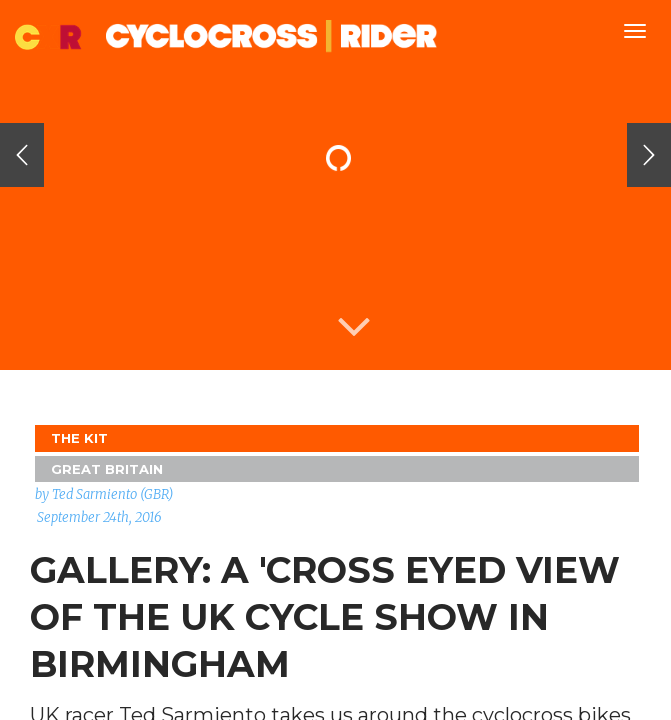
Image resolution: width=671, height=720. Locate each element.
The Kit (79, 438)
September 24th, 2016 (99, 517)
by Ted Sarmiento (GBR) (104, 494)
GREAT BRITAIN (107, 469)
